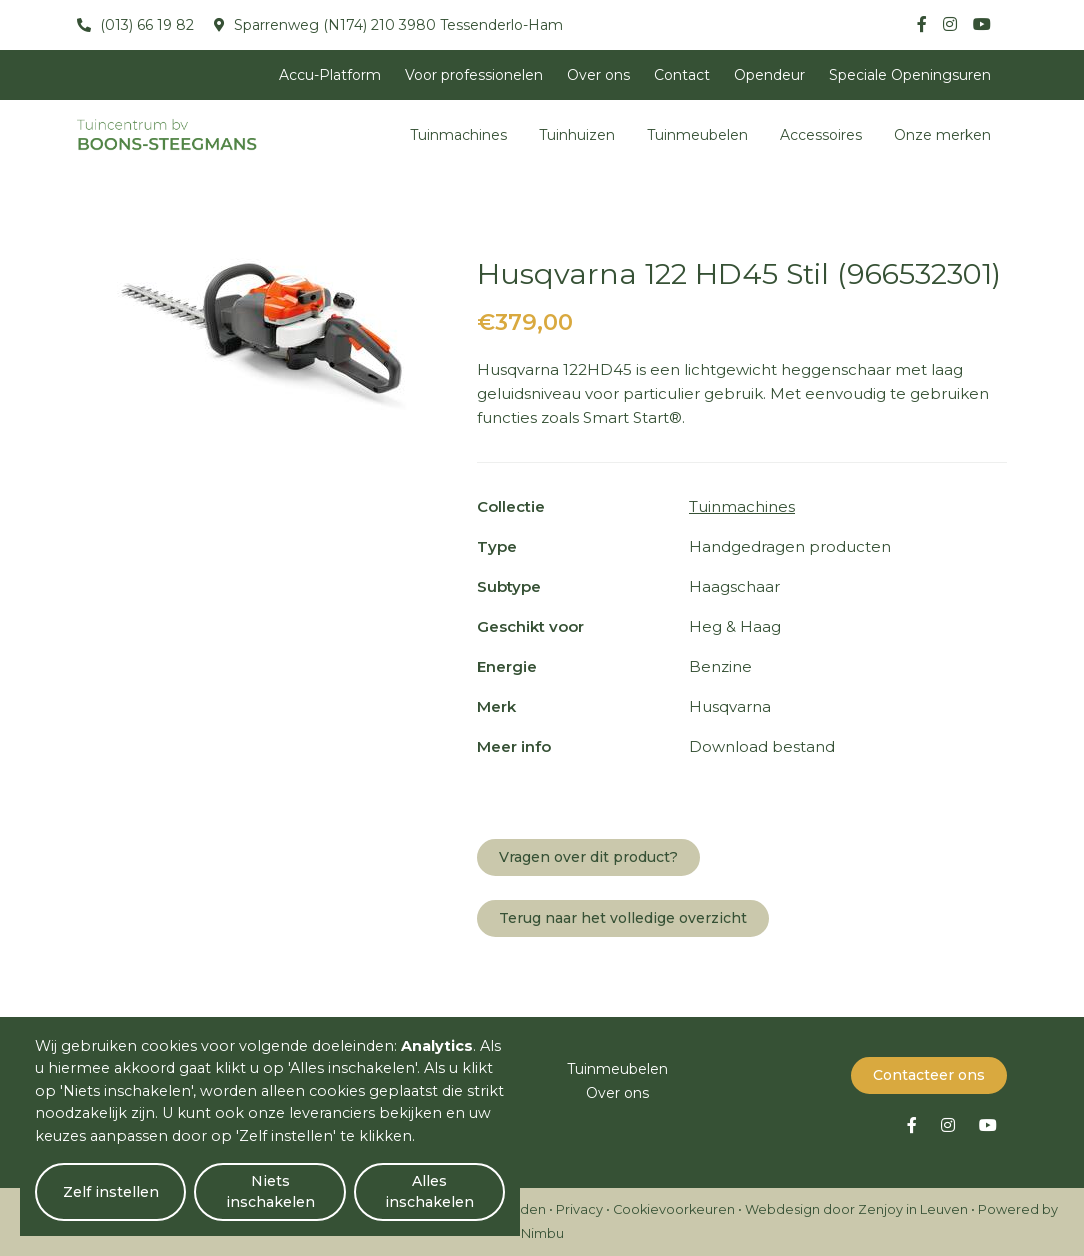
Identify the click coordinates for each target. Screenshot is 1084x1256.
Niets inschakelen (270, 1191)
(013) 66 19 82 (145, 25)
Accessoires (821, 135)
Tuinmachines (458, 135)
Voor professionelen (474, 75)
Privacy (579, 1209)
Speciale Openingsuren (910, 75)
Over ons (598, 75)
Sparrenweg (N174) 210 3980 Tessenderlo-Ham (396, 25)
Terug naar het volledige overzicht (623, 918)
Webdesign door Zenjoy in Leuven (856, 1209)
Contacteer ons (929, 1075)
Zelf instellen (111, 1192)
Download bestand (762, 746)
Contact (682, 75)
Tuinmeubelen (697, 135)
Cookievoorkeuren (674, 1209)
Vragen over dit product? (588, 857)
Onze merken (942, 135)
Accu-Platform (330, 75)
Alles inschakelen (429, 1191)
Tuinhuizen (577, 135)
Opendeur (769, 75)
